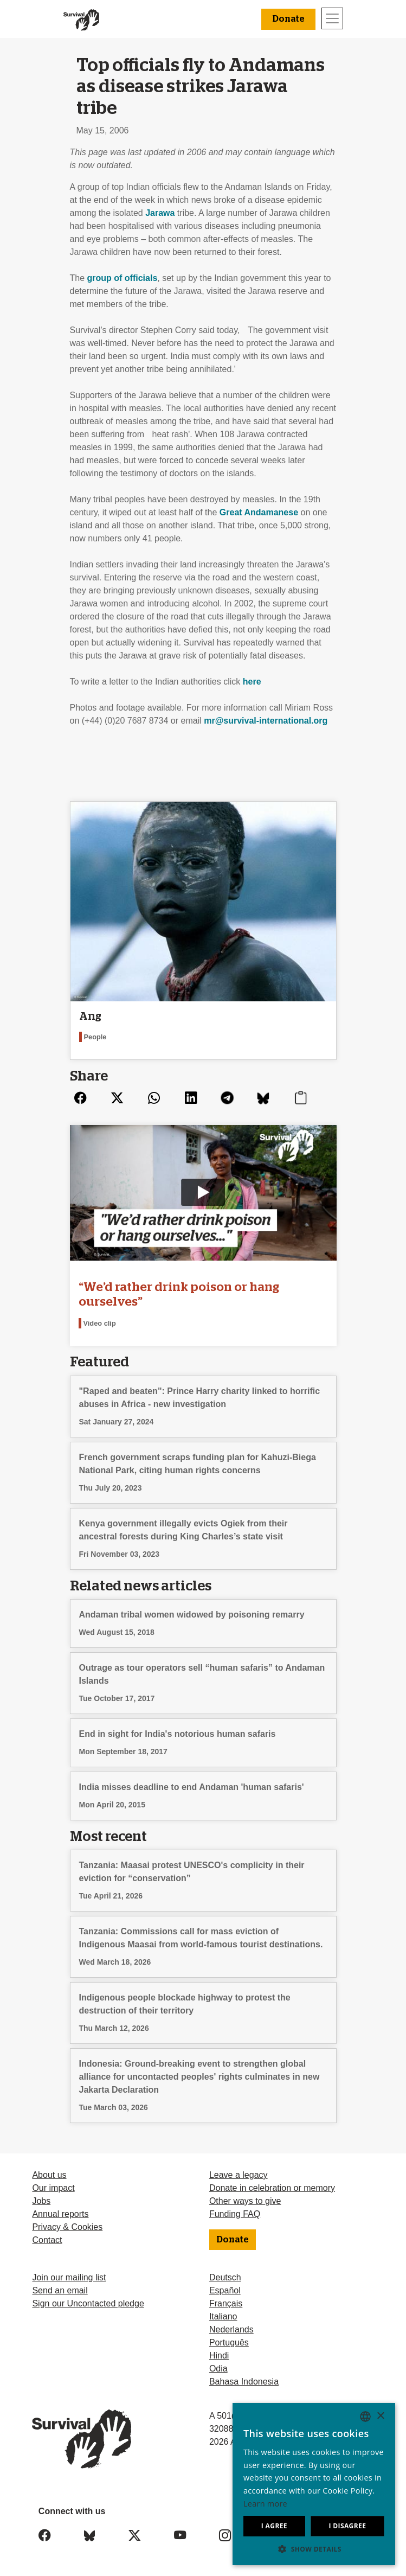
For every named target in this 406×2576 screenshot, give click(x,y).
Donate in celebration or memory (272, 2188)
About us (49, 2174)
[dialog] (314, 2484)
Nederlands (231, 2329)
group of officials (122, 278)
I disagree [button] (347, 2525)
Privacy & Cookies (67, 2227)
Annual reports (60, 2214)
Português (229, 2342)
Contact (47, 2240)
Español (225, 2290)
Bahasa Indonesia (244, 2381)
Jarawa (160, 213)
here (252, 681)
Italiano (223, 2316)
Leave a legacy (238, 2174)
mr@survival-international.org (265, 720)
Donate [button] (288, 19)
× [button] (380, 2416)
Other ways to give (245, 2201)
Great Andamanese (259, 512)
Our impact (53, 2188)
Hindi (219, 2355)
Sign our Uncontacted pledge (88, 2303)
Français (225, 2303)
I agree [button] (274, 2525)
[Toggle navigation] (332, 18)
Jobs (41, 2201)
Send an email (59, 2290)
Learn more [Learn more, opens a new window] (265, 2503)
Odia (218, 2368)
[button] (313, 2548)
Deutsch (225, 2277)
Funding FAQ (234, 2214)
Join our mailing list (69, 2277)
